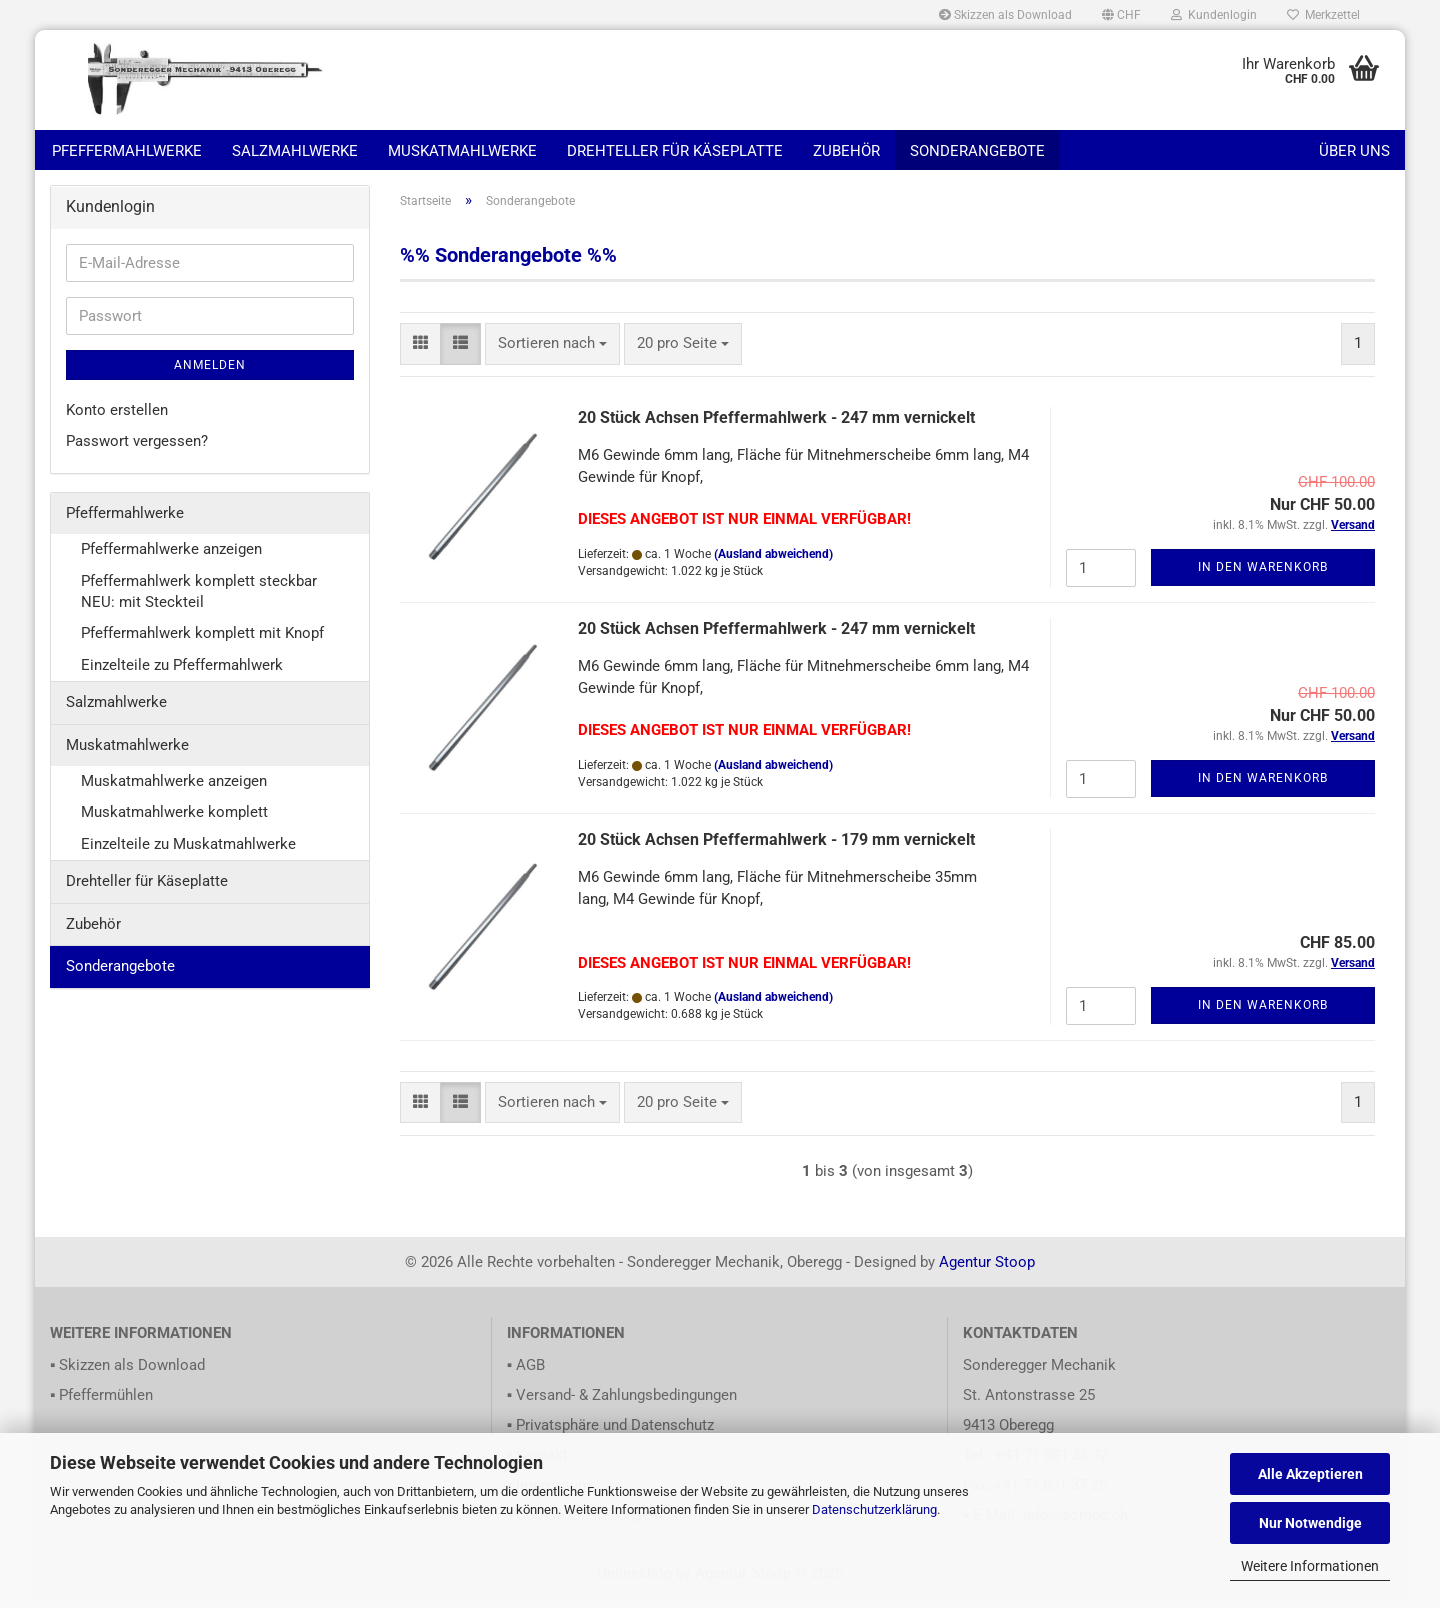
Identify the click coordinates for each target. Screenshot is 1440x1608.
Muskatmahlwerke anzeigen (174, 791)
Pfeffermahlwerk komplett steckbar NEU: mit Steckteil (199, 601)
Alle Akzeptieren (1310, 1474)
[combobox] (552, 353)
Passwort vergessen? (137, 451)
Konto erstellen (117, 420)
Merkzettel (1323, 15)
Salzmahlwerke (295, 151)
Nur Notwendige (1310, 1523)
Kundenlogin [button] (1214, 15)
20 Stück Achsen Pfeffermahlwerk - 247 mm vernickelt (776, 427)
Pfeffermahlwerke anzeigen (171, 559)
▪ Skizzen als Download (127, 1375)
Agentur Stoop (987, 1272)
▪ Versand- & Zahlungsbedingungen (622, 1405)
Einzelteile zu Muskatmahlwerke (188, 854)
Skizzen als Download (1005, 15)
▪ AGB (526, 1375)
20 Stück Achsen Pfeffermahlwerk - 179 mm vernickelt (776, 849)
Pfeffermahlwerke (127, 151)
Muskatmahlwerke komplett (174, 822)
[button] (1121, 15)
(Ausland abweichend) (773, 564)
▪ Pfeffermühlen (101, 1405)
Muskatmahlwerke (462, 151)
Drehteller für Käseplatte (675, 151)
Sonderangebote (977, 151)
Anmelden (210, 375)
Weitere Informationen (1310, 1566)
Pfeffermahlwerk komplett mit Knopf (202, 643)
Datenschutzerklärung (874, 1509)
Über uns (1354, 151)
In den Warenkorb (1263, 577)
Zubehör (846, 151)
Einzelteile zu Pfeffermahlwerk (182, 675)
